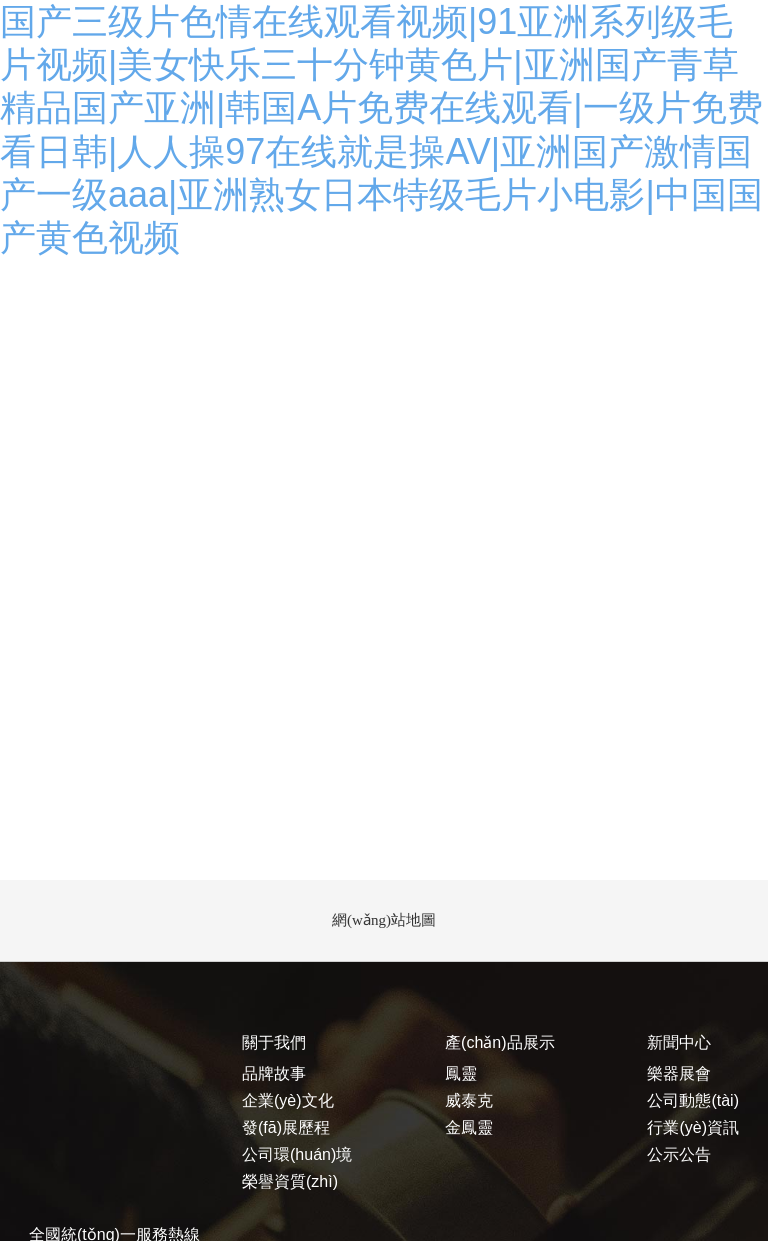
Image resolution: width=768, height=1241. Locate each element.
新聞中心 (679, 1042)
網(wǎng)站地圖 (384, 920)
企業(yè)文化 (288, 1100)
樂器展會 (679, 1073)
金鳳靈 (469, 1127)
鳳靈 (461, 1073)
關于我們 (274, 1042)
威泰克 (469, 1100)
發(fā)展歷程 (286, 1127)
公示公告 (679, 1154)
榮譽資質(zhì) (290, 1181)
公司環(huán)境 (297, 1154)
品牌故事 (274, 1073)
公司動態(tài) (693, 1100)
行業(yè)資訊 (693, 1127)
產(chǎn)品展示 (499, 1042)
